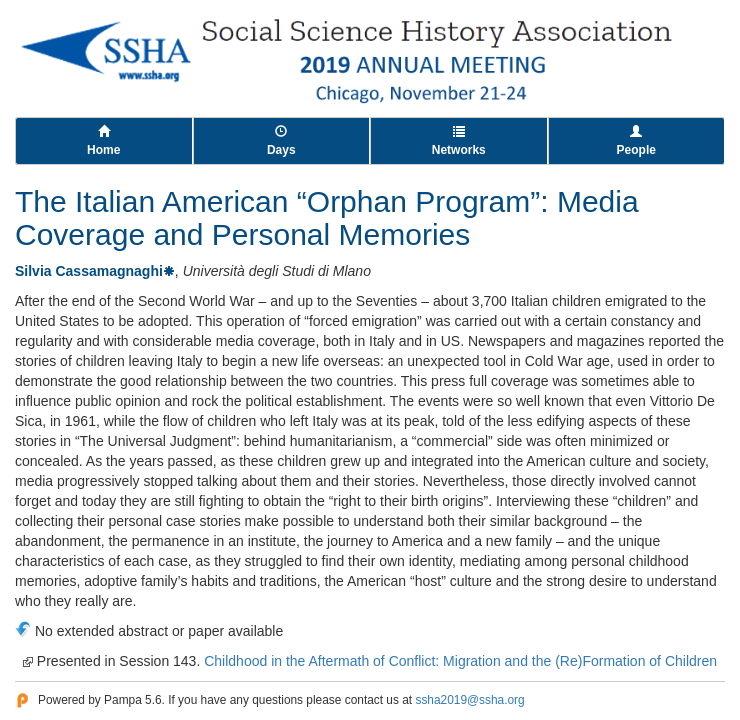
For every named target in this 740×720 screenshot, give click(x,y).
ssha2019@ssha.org (469, 700)
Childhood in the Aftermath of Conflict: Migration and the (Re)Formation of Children (460, 661)
